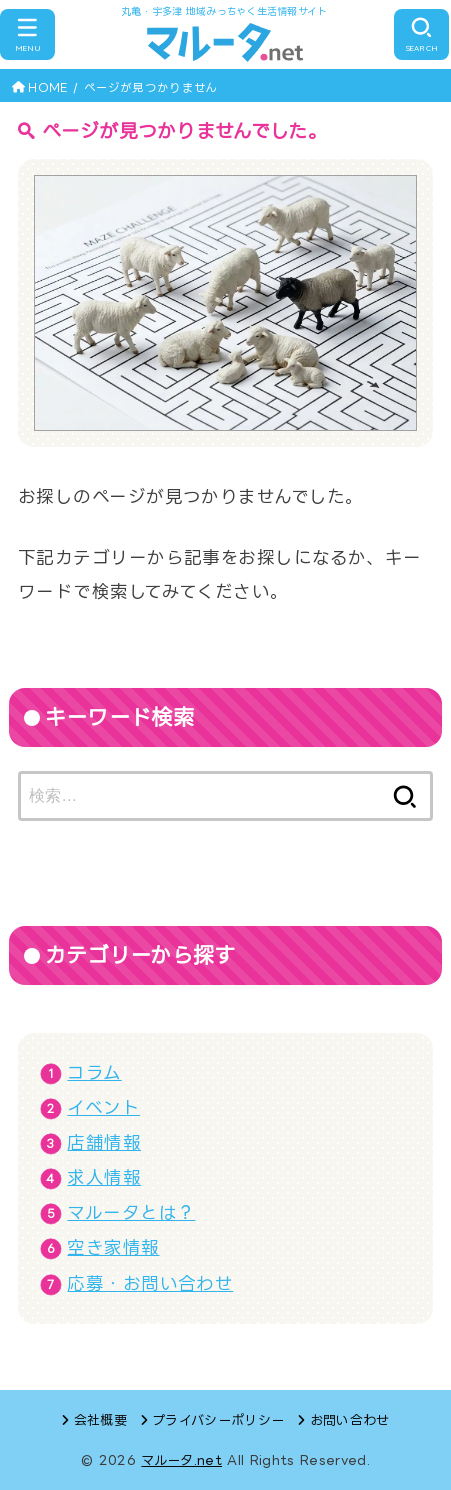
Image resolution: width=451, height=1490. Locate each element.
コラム (94, 1072)
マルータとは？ (131, 1212)
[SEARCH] (421, 35)
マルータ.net (181, 1460)
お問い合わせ (350, 1420)
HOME (47, 87)
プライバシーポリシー (218, 1420)
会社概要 (100, 1420)
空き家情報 (113, 1247)
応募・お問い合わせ (150, 1283)
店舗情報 (104, 1142)
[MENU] (27, 35)
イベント (103, 1107)
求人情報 (104, 1177)
